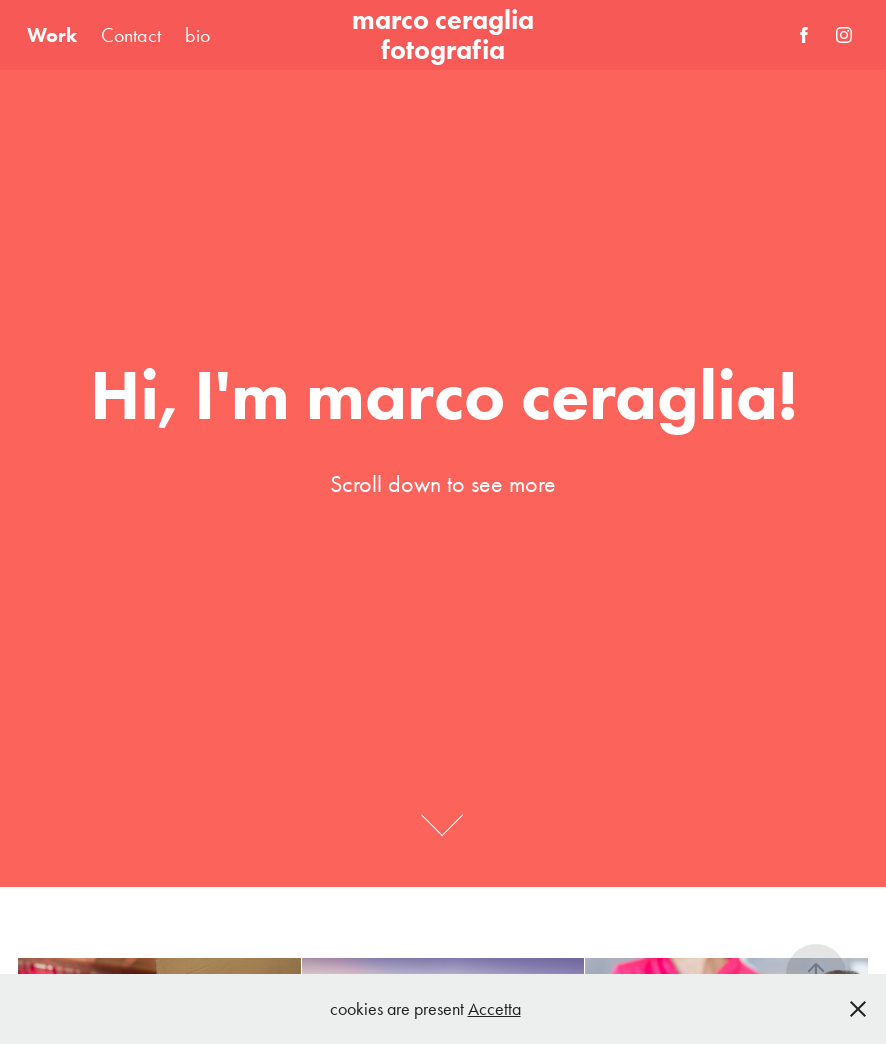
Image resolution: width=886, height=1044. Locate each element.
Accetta (494, 1009)
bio (197, 35)
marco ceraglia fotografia (446, 34)
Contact (131, 35)
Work (52, 35)
